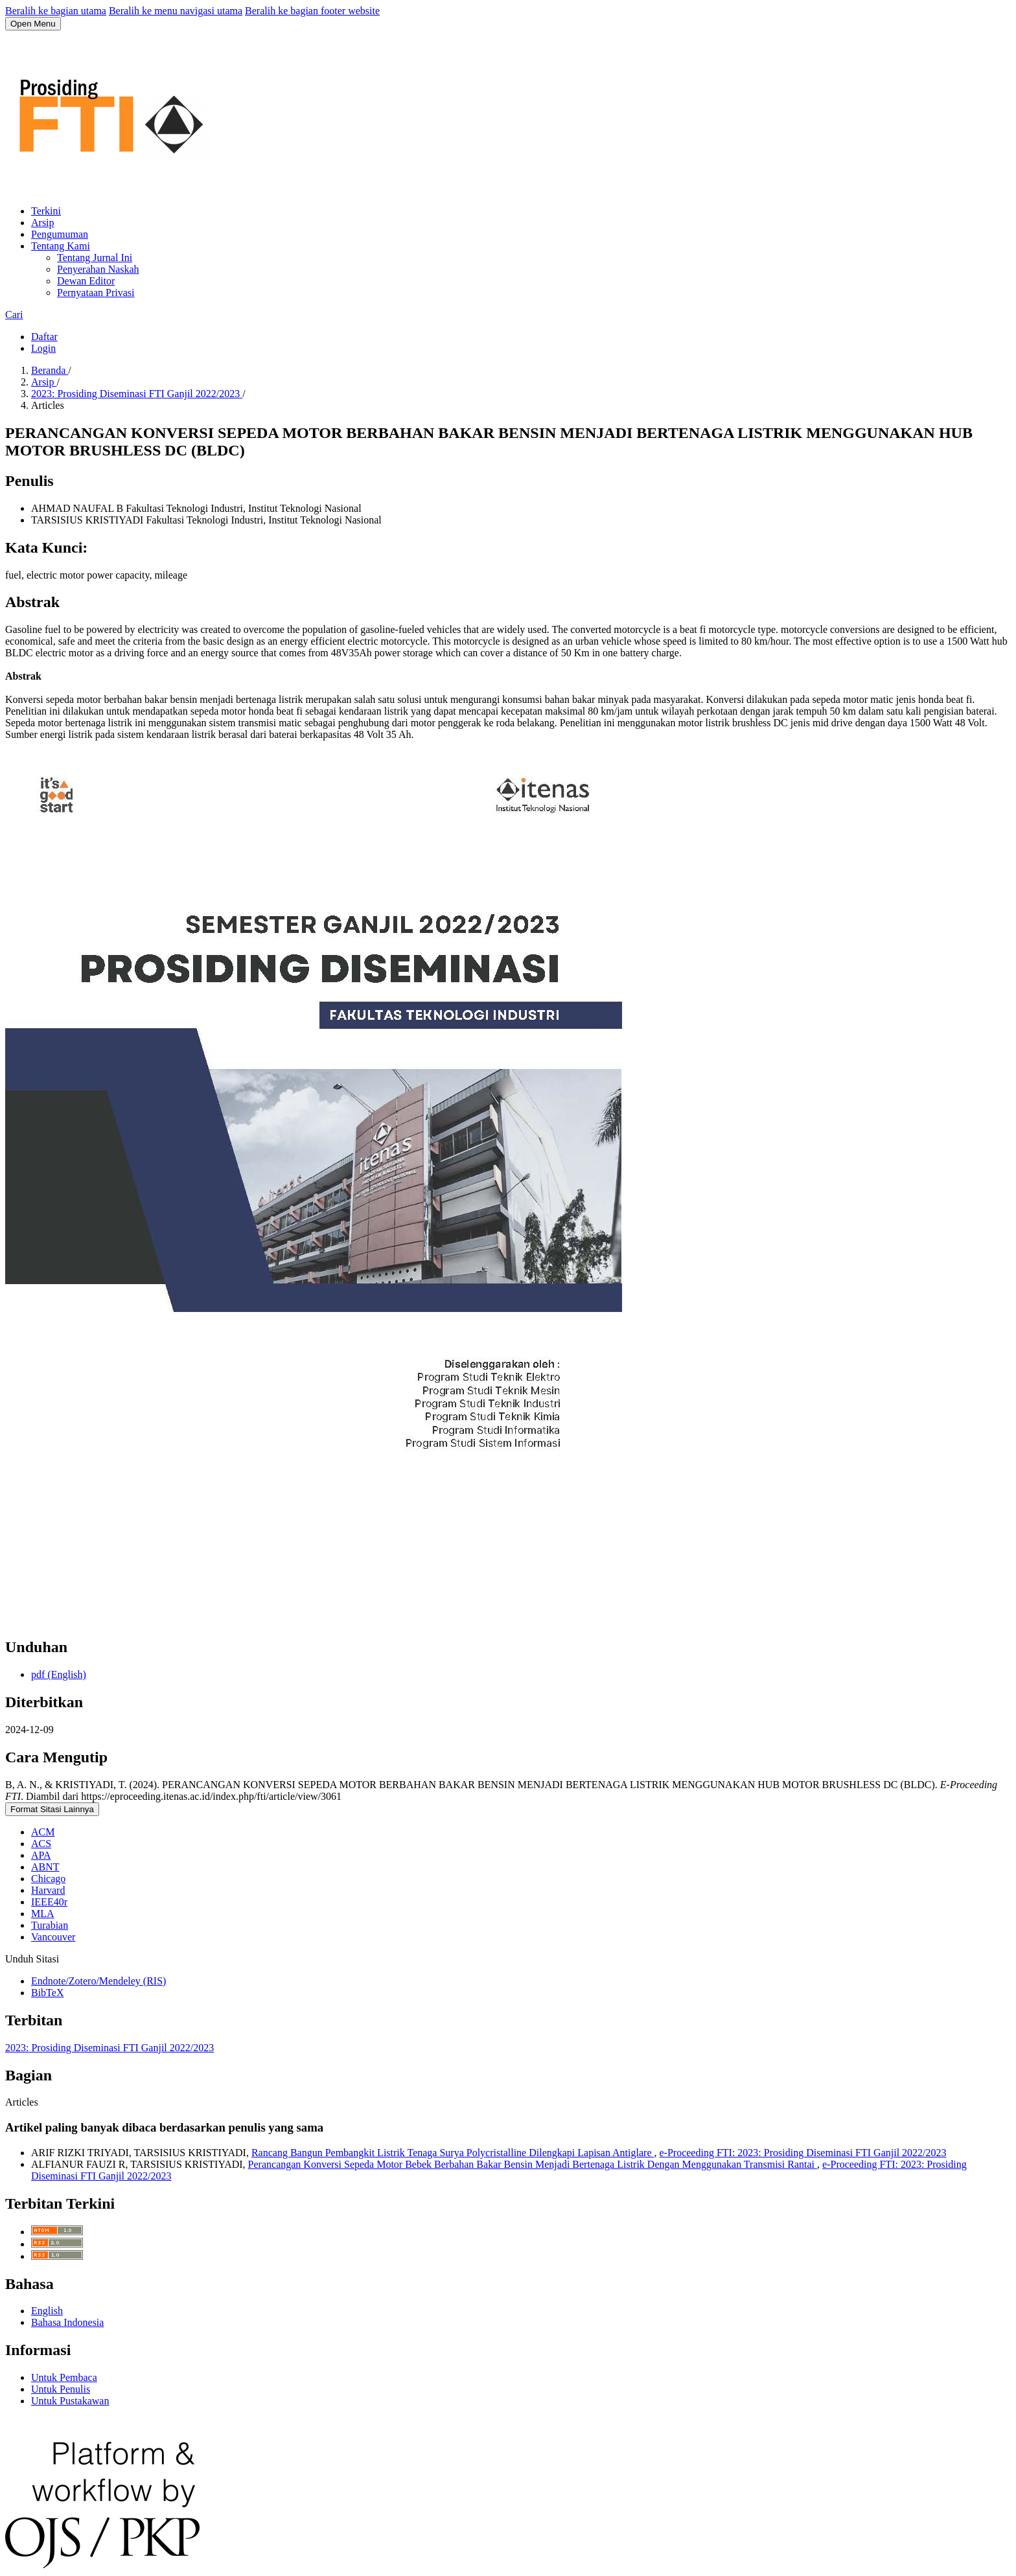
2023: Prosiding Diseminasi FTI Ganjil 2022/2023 (136, 393)
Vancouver (53, 1936)
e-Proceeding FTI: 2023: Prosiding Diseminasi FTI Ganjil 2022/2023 (802, 2152)
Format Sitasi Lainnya (52, 1809)
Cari (14, 314)
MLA (42, 1913)
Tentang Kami (60, 245)
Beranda (49, 370)
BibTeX (47, 1992)
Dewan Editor (86, 280)
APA (41, 1855)
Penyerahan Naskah (98, 269)
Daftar (44, 336)
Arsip (42, 222)
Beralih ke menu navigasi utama (175, 10)
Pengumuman (59, 234)
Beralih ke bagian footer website (312, 10)
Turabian (49, 1925)
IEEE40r (49, 1901)
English (47, 2310)
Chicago (48, 1878)
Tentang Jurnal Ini (94, 257)
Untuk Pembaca (64, 2377)
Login (43, 348)
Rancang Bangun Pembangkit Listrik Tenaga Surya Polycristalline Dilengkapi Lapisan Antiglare (452, 2152)
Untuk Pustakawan (70, 2400)
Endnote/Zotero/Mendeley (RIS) (98, 1980)
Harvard (48, 1890)
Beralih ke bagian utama (55, 10)
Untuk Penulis (60, 2389)
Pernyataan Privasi (96, 292)
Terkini (46, 210)
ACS (41, 1843)
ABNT (45, 1866)
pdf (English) (58, 1674)
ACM (42, 1831)
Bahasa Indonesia (67, 2322)
